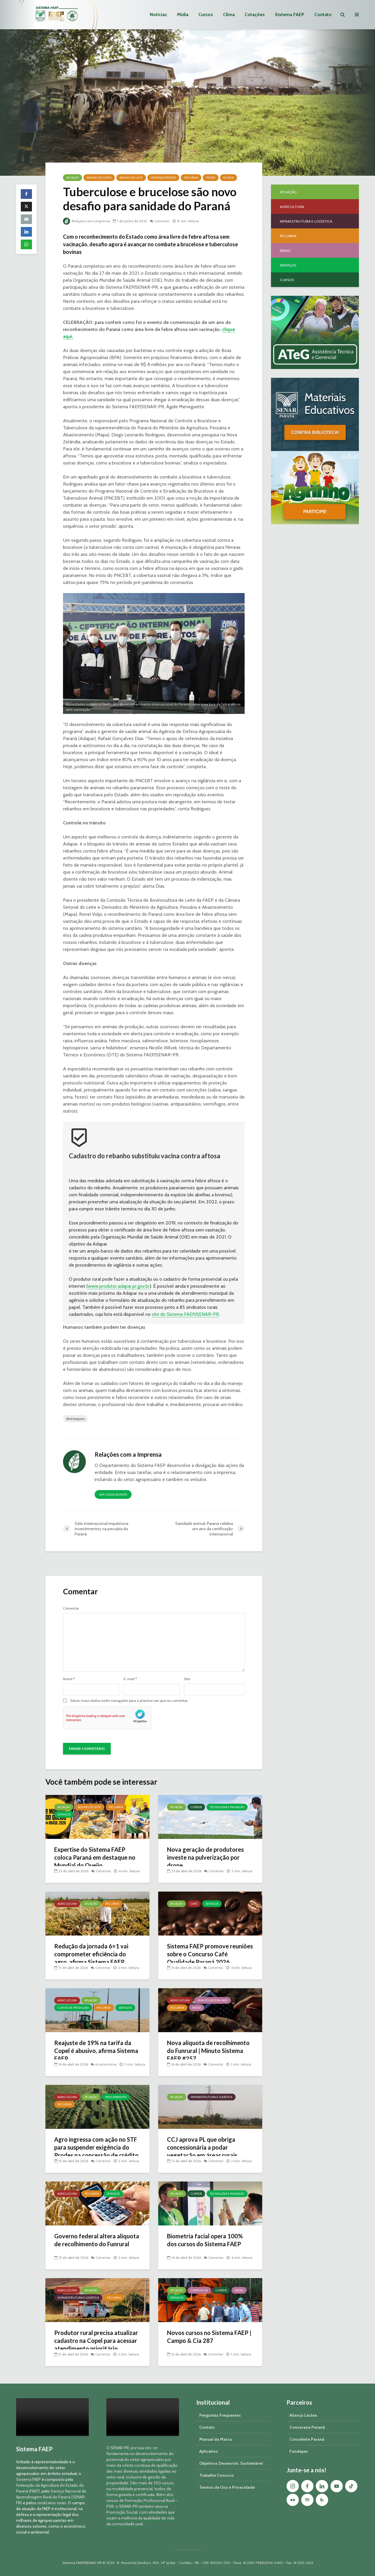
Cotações (255, 14)
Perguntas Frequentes (220, 2415)
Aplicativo (208, 2451)
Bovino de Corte (99, 178)
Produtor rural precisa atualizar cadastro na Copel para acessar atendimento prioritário (94, 2346)
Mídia (182, 14)
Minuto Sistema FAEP (212, 2000)
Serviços (64, 1814)
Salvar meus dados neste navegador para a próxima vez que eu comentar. (129, 1700)
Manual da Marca (215, 2439)
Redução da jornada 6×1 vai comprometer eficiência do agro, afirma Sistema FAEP (94, 1955)
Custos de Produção (73, 2008)
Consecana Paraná (307, 2427)
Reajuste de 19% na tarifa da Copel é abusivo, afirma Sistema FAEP (96, 2052)
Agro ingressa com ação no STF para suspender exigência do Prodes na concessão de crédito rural (93, 2153)
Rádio (196, 2008)
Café (194, 1904)
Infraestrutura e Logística (211, 2097)
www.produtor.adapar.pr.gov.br (119, 1286)
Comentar (166, 221)
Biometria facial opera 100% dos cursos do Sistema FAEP (208, 2240)
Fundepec (298, 2451)
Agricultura (67, 1904)
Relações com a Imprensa (88, 221)
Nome (69, 1679)
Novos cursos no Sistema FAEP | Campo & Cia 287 (203, 2337)
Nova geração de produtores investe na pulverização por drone (209, 1858)
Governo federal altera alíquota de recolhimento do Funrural (95, 2245)
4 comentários (107, 2058)
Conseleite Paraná (306, 2439)
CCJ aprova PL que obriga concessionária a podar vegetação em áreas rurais (205, 2148)
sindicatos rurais (51, 2502)
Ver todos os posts (113, 1495)
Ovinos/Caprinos (163, 178)
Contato (323, 14)
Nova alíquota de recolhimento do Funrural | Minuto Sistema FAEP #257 (206, 2052)
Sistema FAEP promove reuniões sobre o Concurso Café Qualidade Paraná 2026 (209, 1955)
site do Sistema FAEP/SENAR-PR (185, 1314)
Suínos (228, 178)
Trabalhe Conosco (216, 2475)
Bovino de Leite (131, 178)
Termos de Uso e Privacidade (227, 2487)
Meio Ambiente (116, 2097)
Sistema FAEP (289, 14)
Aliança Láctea (303, 2415)
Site (187, 1679)
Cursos (205, 14)
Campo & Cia (199, 2290)
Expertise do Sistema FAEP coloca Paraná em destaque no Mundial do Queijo (94, 1858)
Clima (229, 14)
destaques (75, 1418)
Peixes (210, 178)
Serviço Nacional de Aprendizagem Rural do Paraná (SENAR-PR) (51, 2496)
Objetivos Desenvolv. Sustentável (231, 2463)
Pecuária (191, 178)
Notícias (158, 14)
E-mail (130, 1679)
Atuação (72, 178)
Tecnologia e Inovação (227, 1807)
